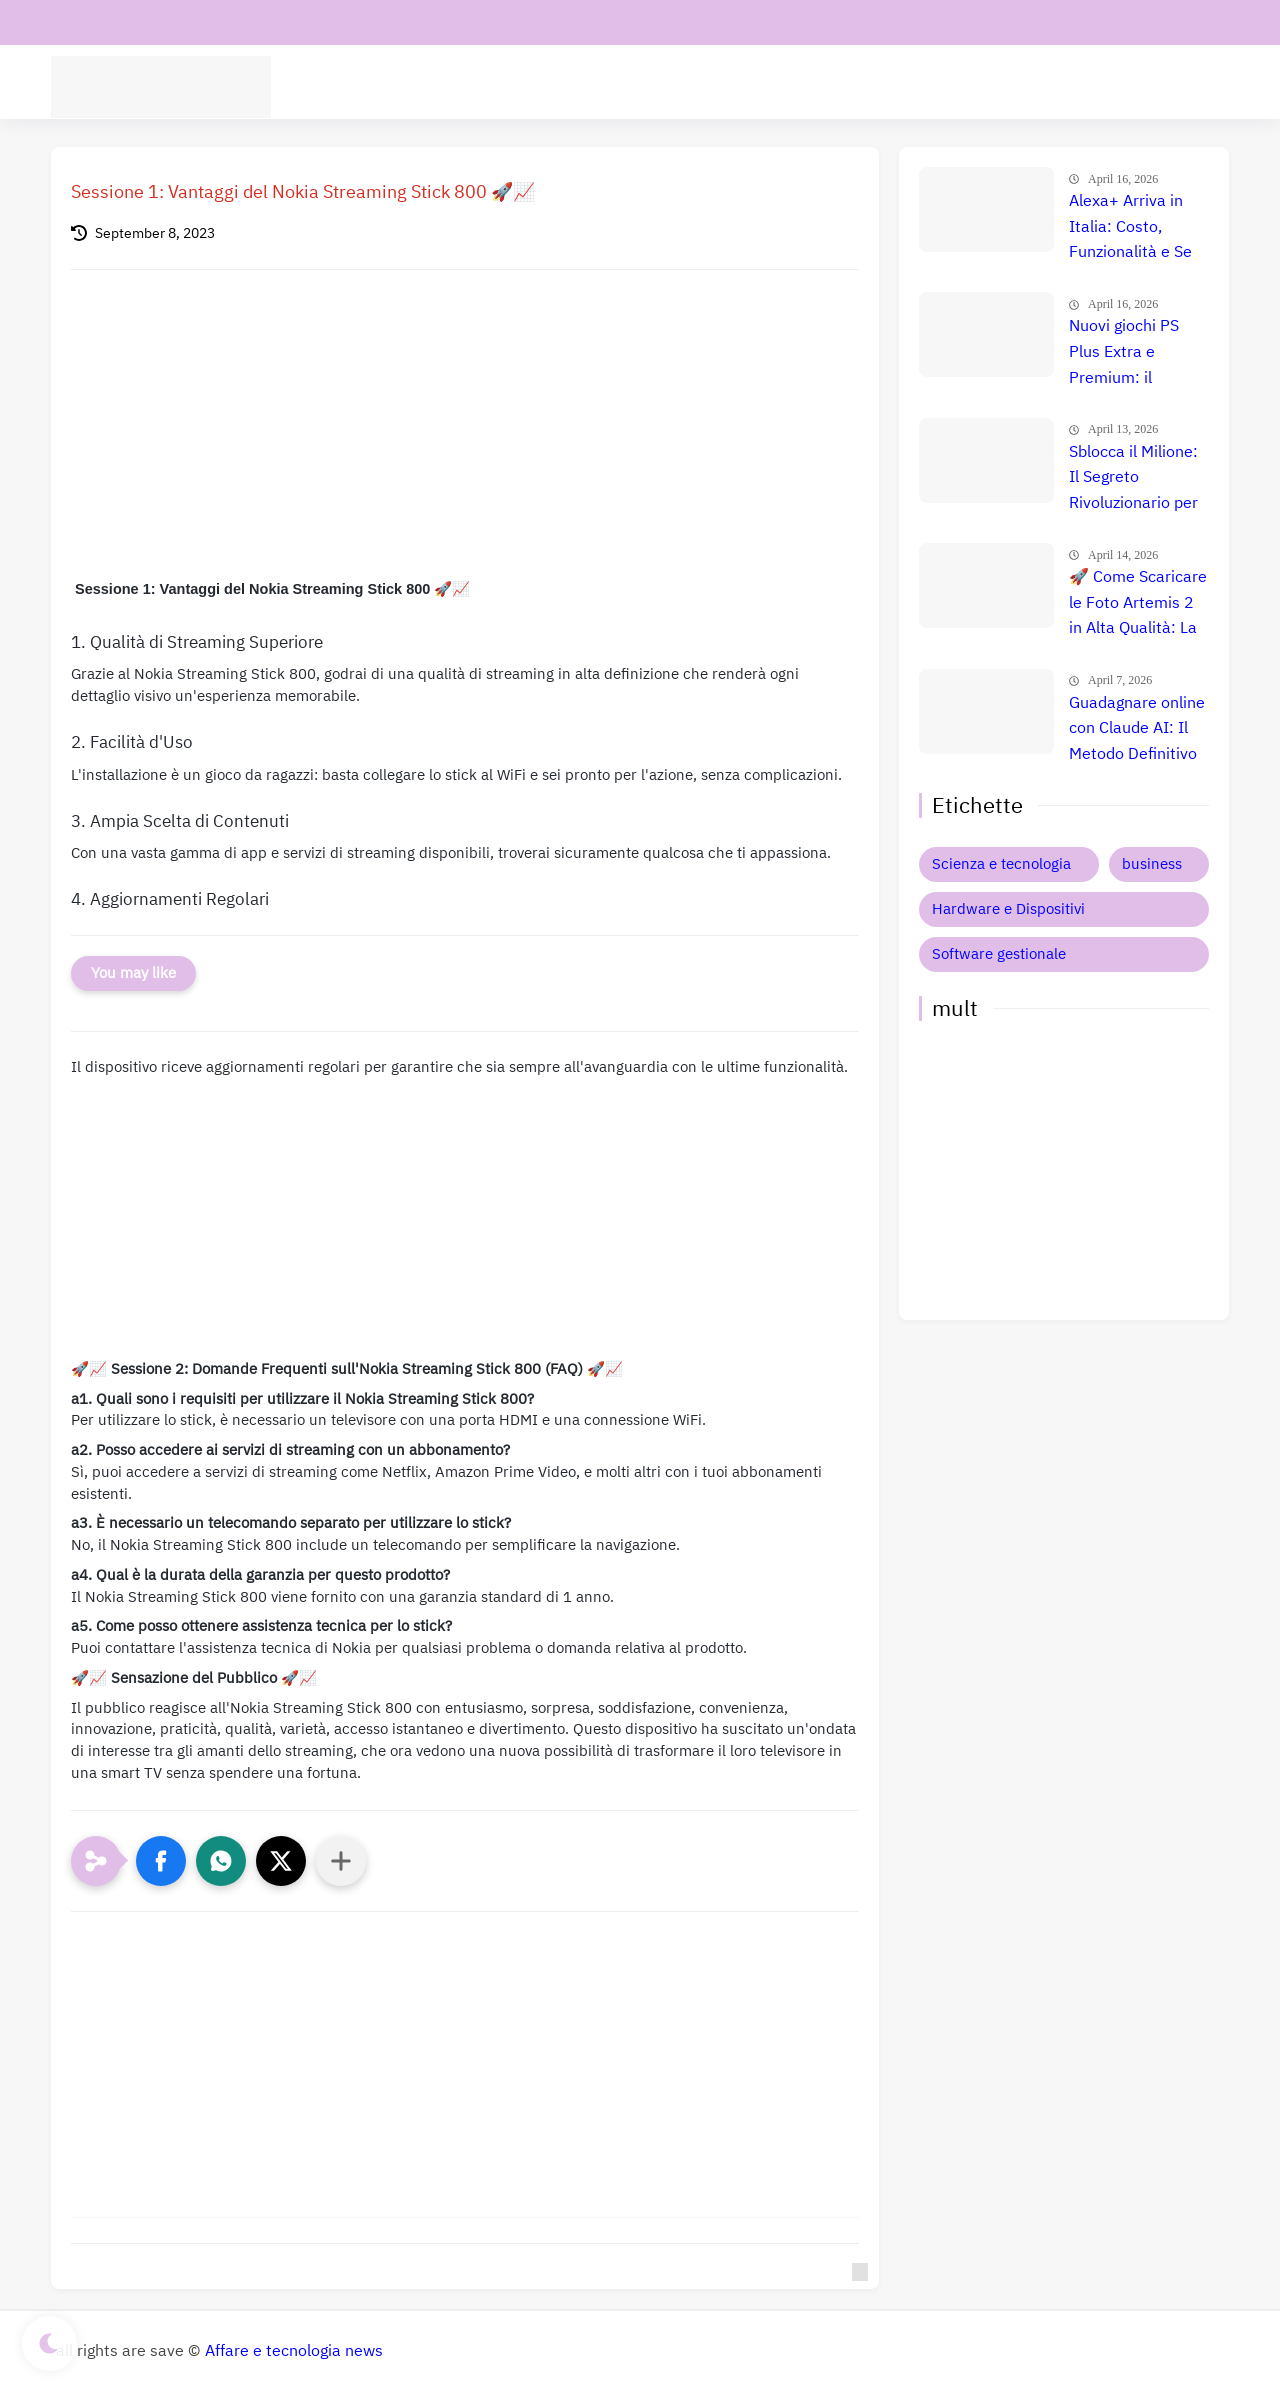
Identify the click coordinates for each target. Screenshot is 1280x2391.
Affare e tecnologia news (294, 2351)
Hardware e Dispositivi (893, 86)
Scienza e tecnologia (1001, 864)
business (1152, 864)
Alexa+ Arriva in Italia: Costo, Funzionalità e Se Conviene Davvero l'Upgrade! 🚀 (1134, 228)
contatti (83, 22)
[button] (161, 1861)
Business (1022, 86)
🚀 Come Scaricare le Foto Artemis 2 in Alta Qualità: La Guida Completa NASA (1138, 604)
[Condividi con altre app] (341, 1861)
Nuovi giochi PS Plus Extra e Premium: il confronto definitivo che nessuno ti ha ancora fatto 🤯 (1125, 353)
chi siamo (164, 22)
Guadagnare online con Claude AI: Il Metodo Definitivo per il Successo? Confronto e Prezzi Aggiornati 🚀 (1137, 730)
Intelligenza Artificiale (718, 86)
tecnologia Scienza (418, 86)
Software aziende (562, 86)
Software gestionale (999, 954)
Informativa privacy (281, 22)
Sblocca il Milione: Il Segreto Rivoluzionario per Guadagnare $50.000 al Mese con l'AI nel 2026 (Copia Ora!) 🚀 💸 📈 (1136, 479)
